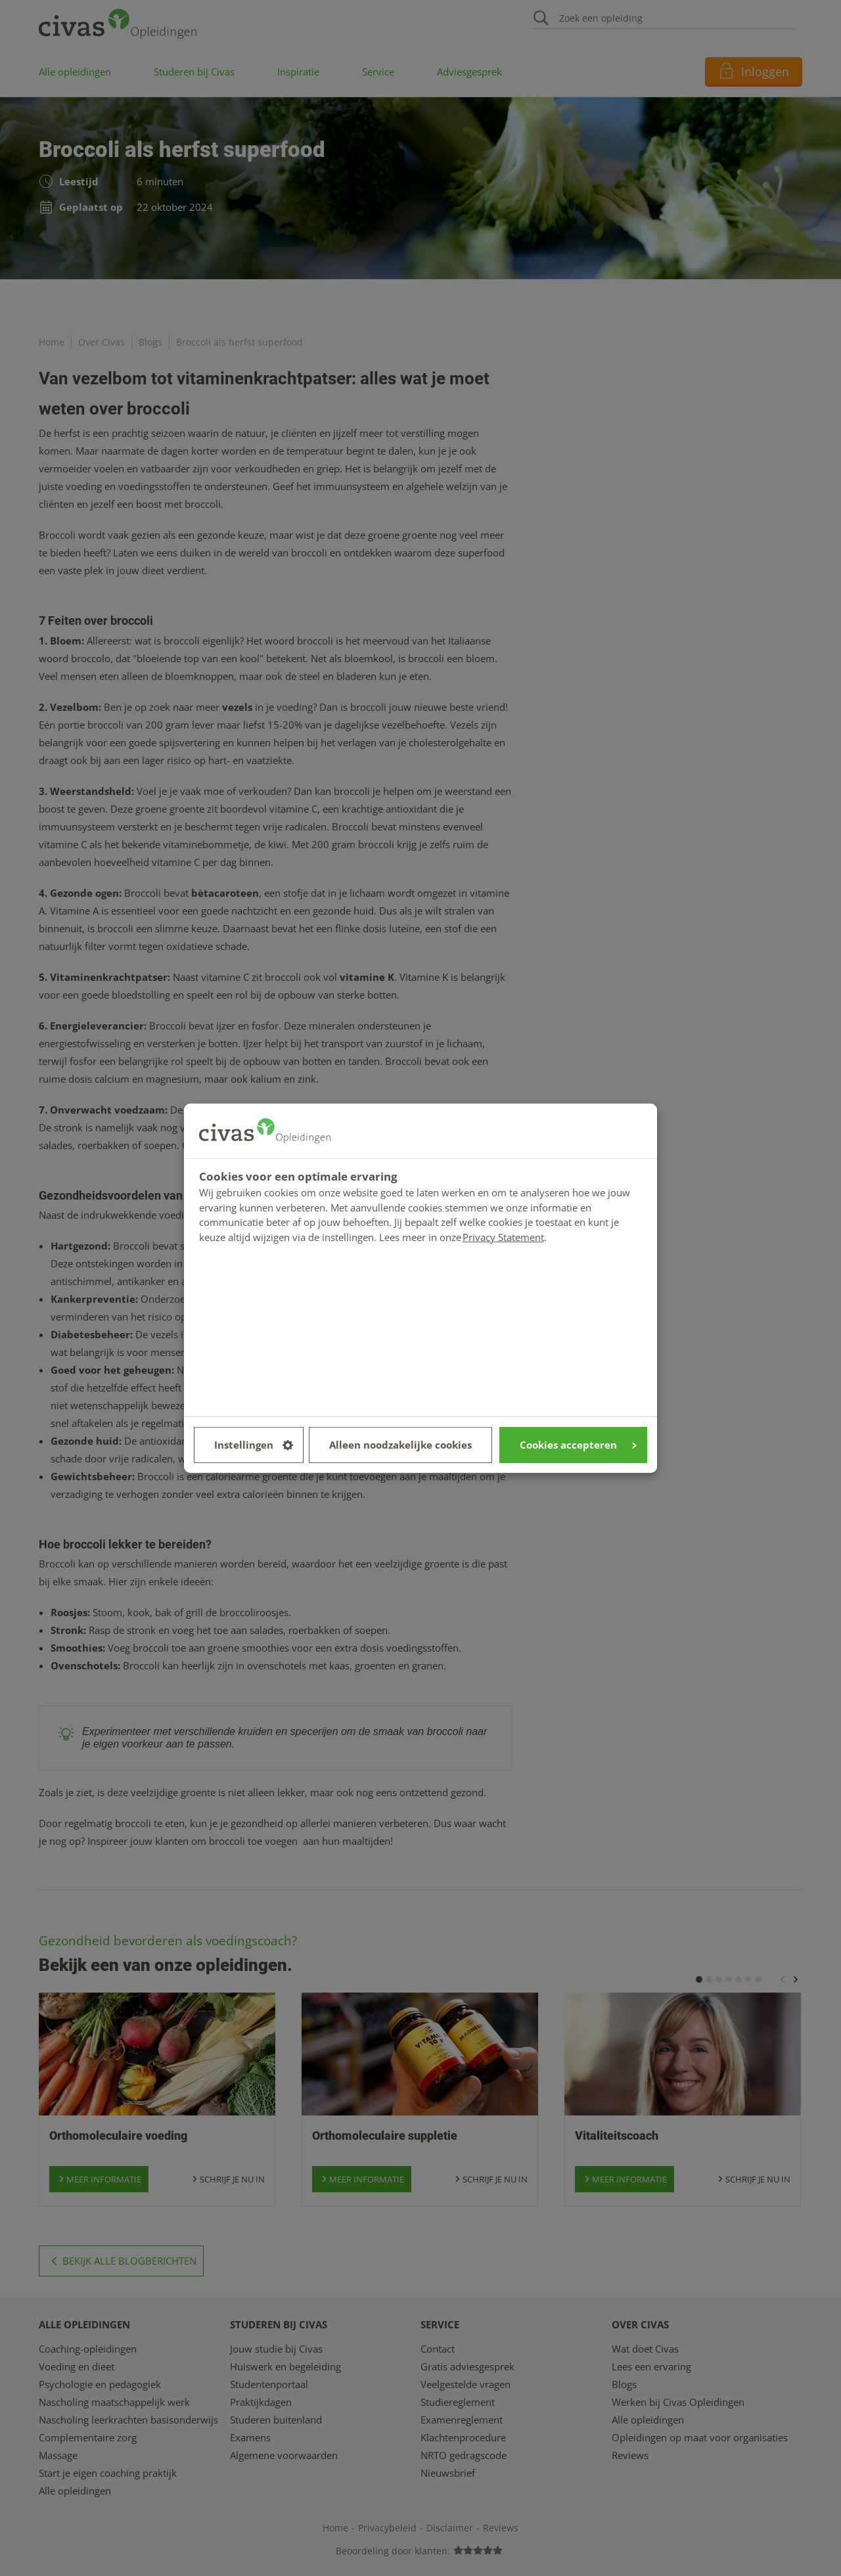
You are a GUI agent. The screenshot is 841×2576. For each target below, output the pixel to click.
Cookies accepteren (578, 1444)
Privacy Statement (503, 1236)
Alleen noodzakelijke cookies (400, 1444)
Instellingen (253, 1444)
